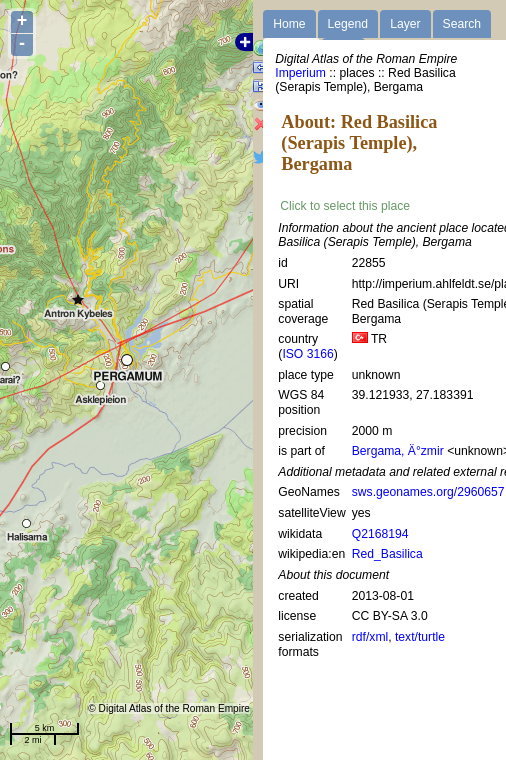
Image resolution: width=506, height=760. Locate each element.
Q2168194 (380, 534)
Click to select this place (345, 206)
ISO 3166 (307, 354)
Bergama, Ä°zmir (398, 451)
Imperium (300, 73)
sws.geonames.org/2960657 (428, 492)
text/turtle (420, 637)
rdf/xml (370, 637)
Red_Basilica (387, 554)
